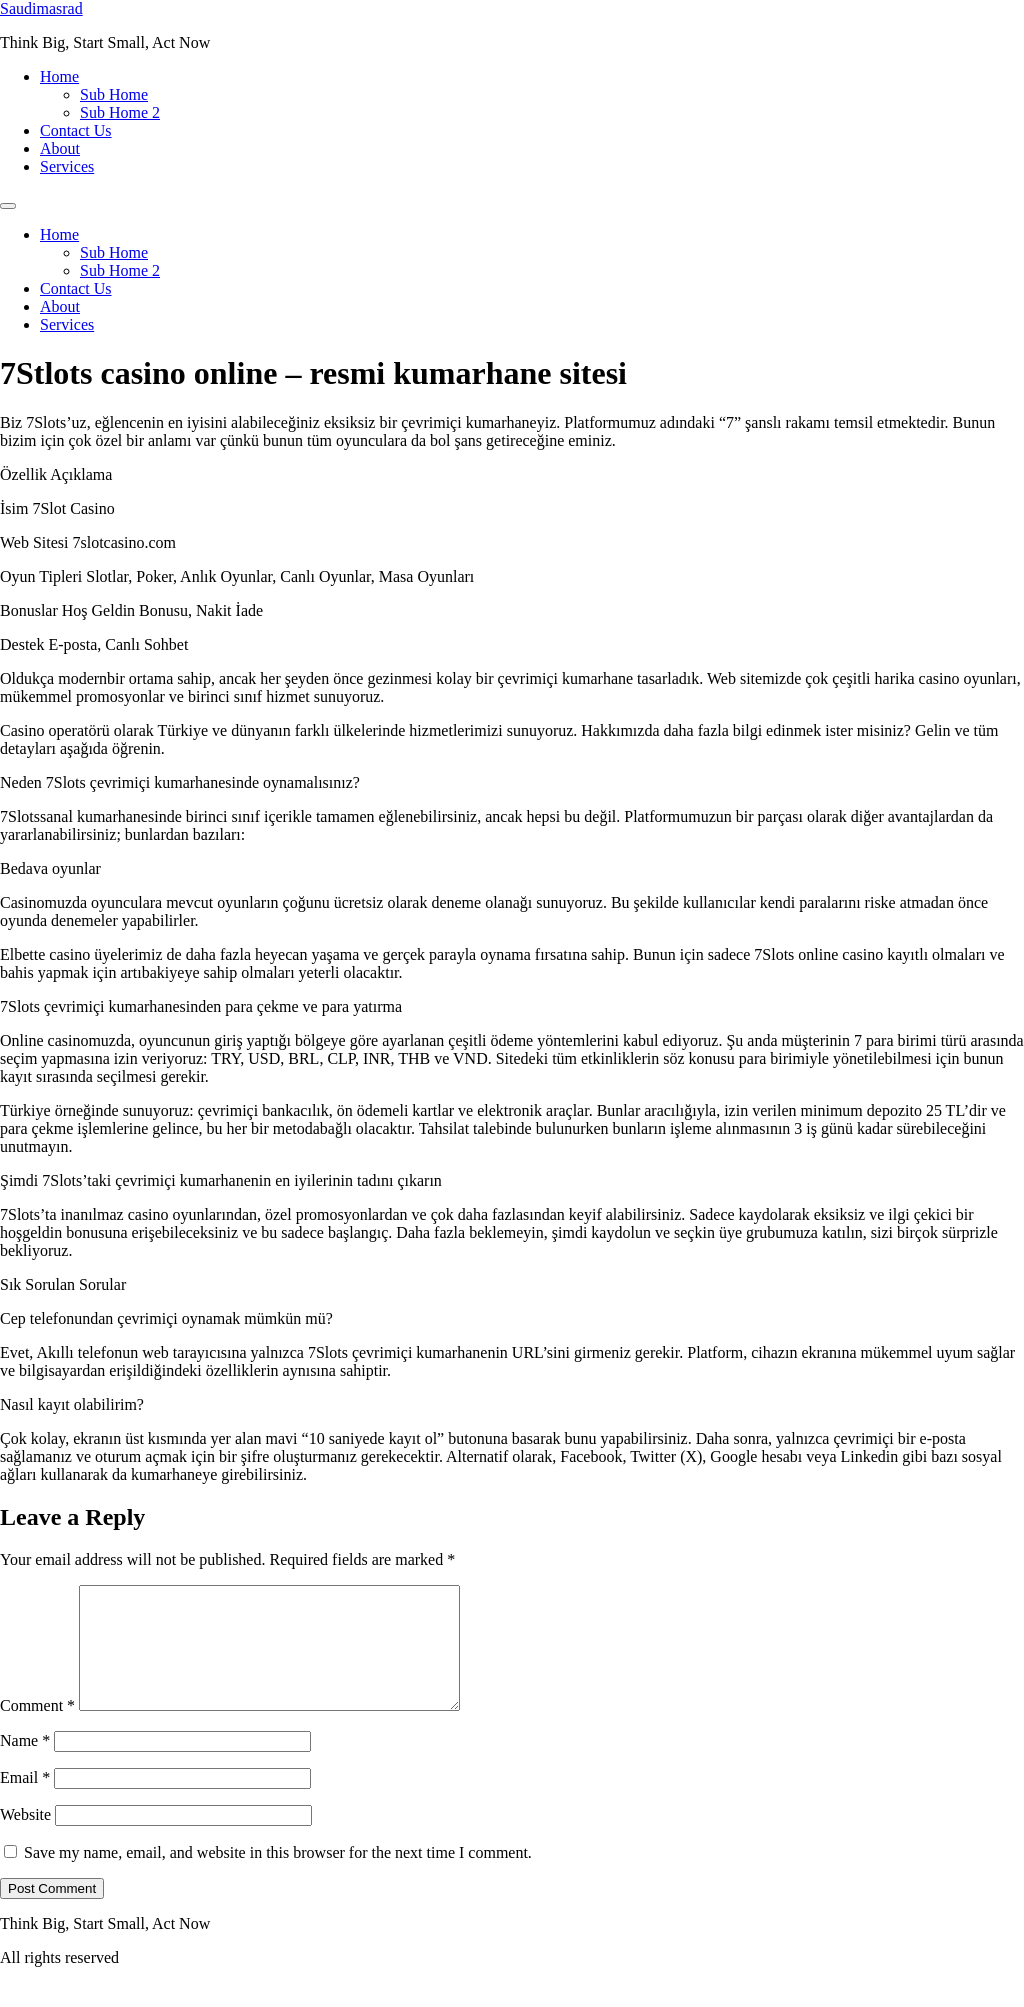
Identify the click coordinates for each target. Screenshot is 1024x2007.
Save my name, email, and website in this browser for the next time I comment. (278, 1876)
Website (25, 1838)
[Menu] (8, 206)
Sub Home (114, 94)
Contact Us (76, 130)
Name (25, 1764)
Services (67, 166)
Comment (37, 1729)
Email (25, 1801)
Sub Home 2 (120, 112)
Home (59, 76)
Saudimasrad (41, 8)
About (60, 148)
